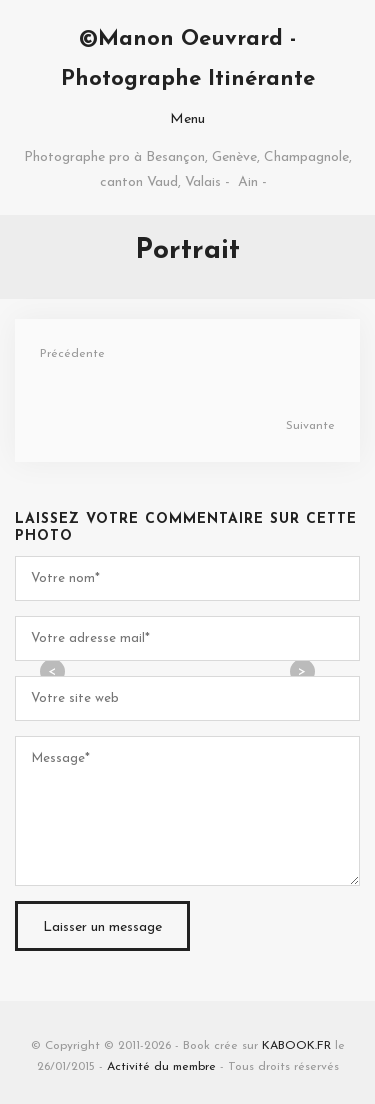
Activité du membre (161, 1067)
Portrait (187, 251)
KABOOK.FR (296, 1046)
